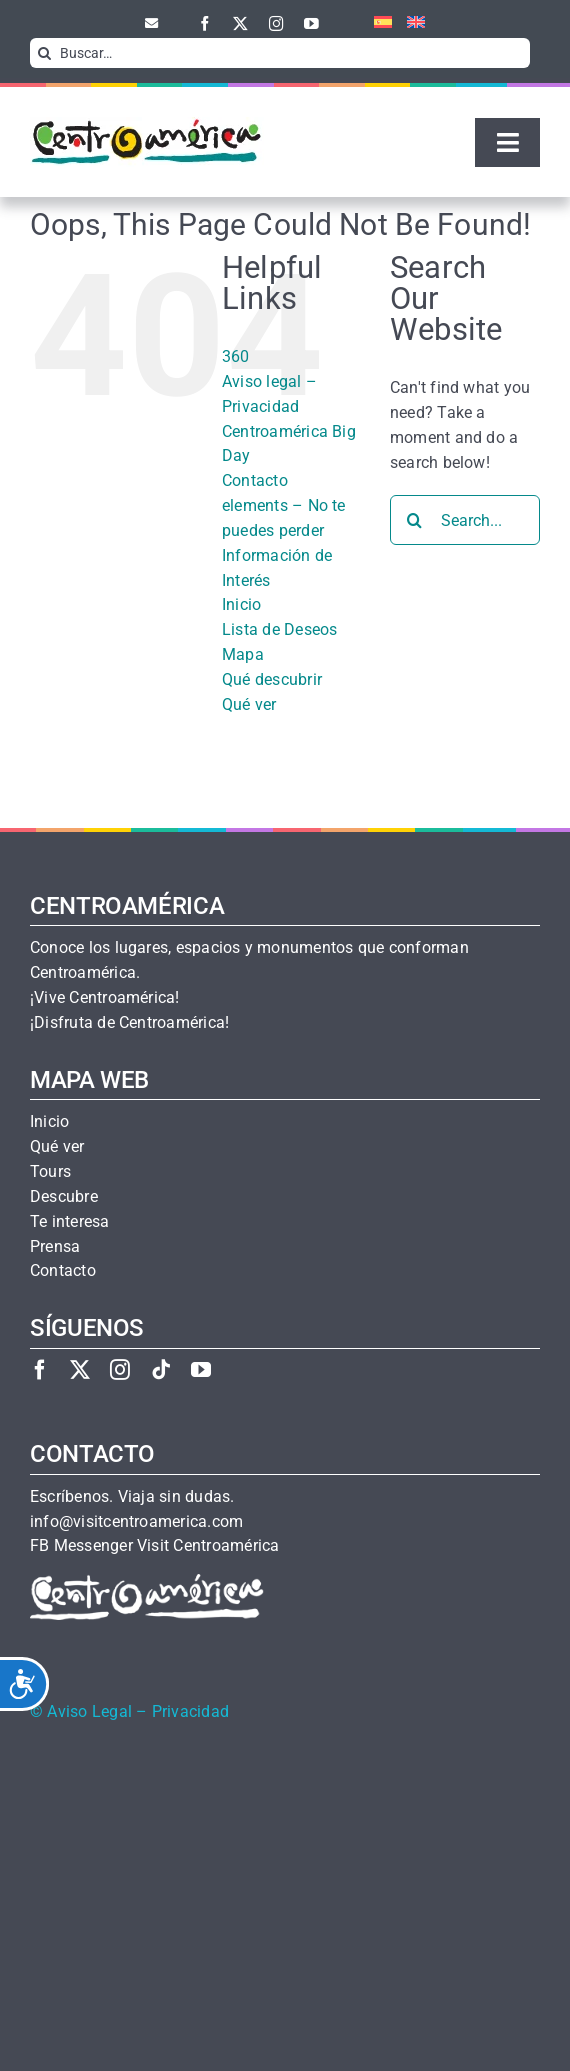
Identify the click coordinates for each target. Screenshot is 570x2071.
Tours (50, 1172)
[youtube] (311, 23)
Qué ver (249, 704)
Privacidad (190, 1712)
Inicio (241, 604)
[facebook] (205, 23)
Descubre (64, 1197)
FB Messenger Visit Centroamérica (154, 1546)
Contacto (255, 480)
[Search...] (465, 520)
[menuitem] (375, 23)
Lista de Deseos (280, 629)
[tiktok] (161, 1369)
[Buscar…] (280, 53)
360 (236, 356)
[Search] (45, 53)
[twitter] (240, 23)
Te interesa (70, 1222)
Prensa (55, 1247)
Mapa (243, 654)
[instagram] (276, 23)
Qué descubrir (272, 679)
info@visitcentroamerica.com (136, 1522)
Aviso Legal (89, 1712)
